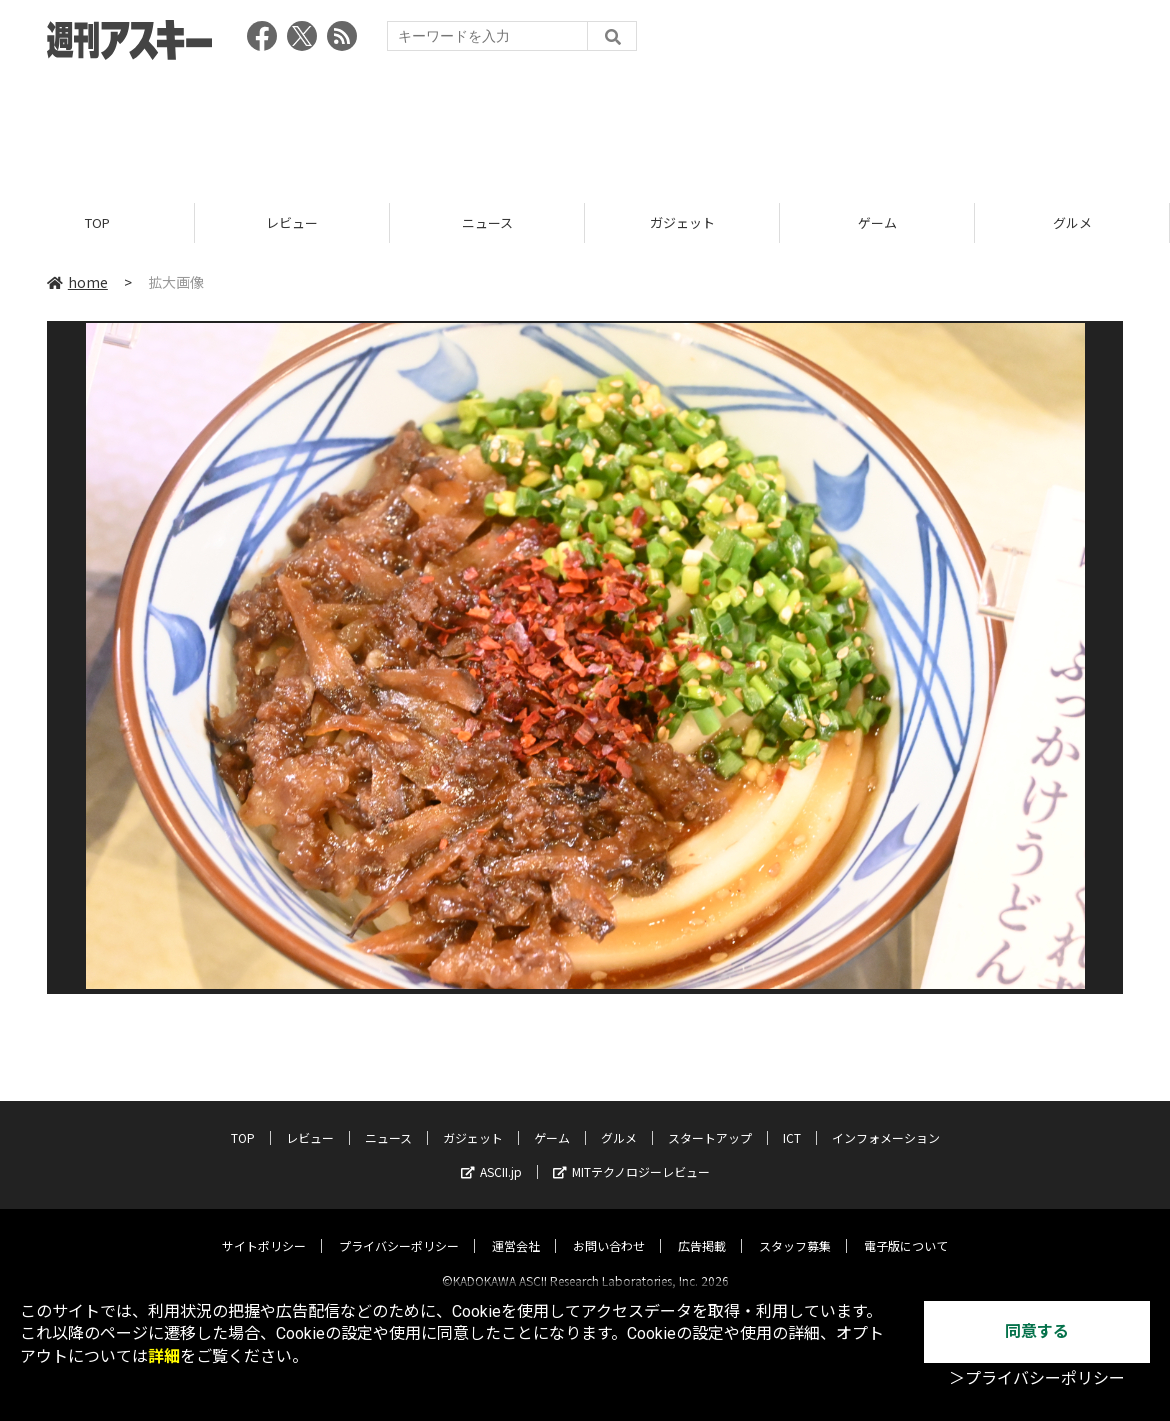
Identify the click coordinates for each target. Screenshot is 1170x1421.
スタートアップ (710, 1120)
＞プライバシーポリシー (1037, 1378)
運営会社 (516, 1228)
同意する (1037, 1331)
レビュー (292, 222)
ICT (792, 1120)
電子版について (906, 1228)
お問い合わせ (609, 1228)
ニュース (487, 222)
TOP (97, 222)
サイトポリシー (264, 1228)
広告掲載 (702, 1228)
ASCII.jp (491, 1154)
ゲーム (877, 222)
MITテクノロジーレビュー (631, 1154)
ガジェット (682, 222)
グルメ (1072, 222)
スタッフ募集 (795, 1228)
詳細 (164, 1356)
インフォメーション (886, 1120)
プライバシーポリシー (399, 1228)
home (77, 282)
